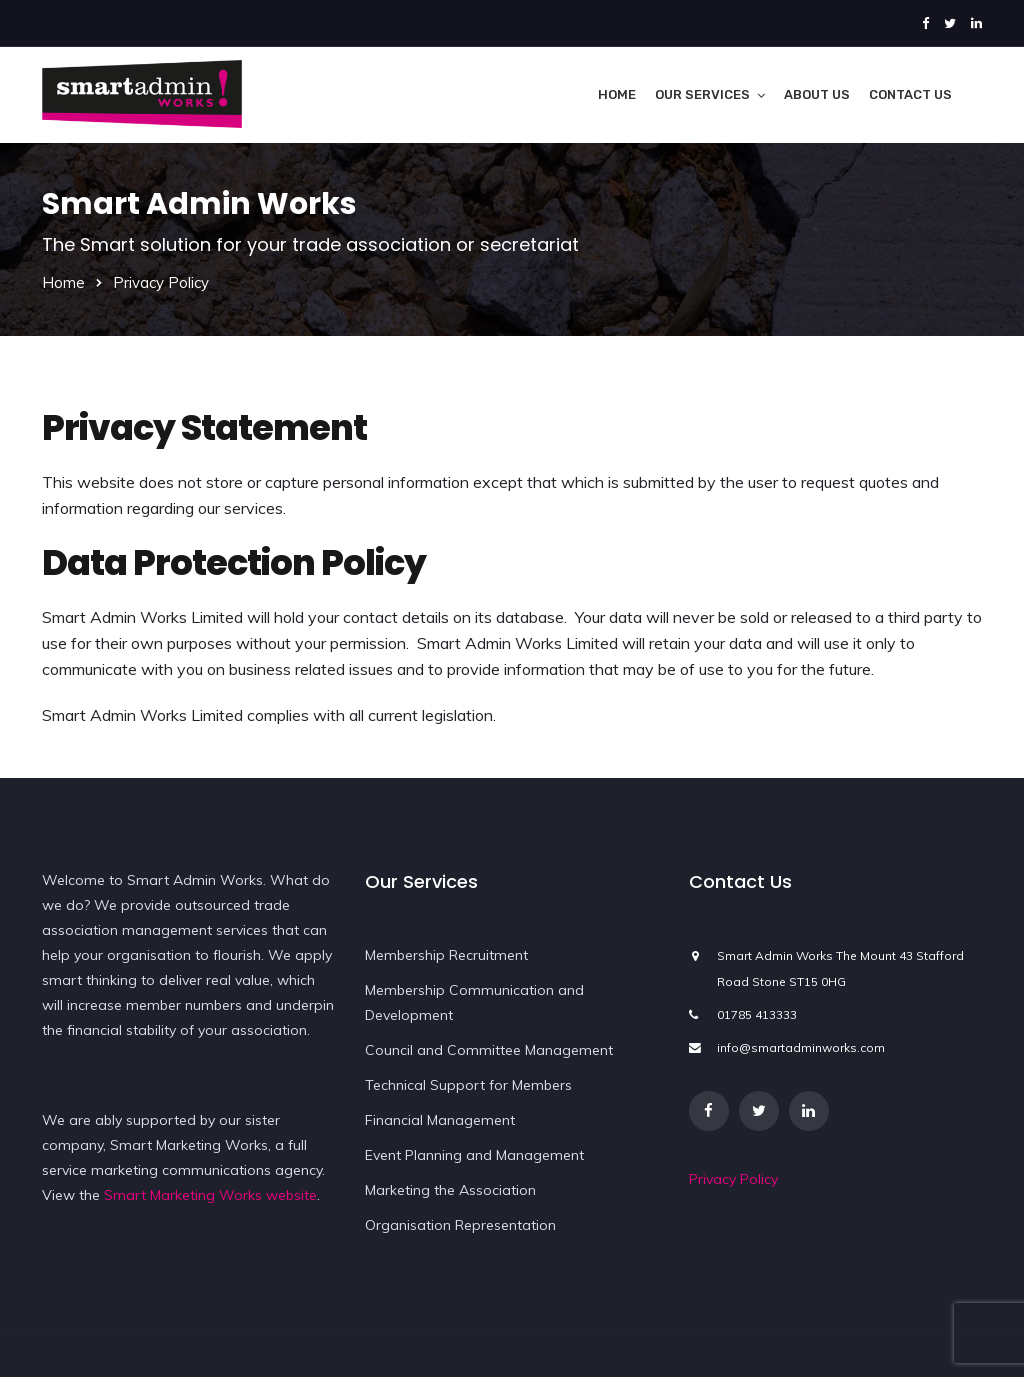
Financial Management (440, 1120)
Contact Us (910, 94)
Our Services (702, 94)
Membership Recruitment (446, 955)
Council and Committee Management (489, 1050)
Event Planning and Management (474, 1155)
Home (617, 94)
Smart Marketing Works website (210, 1195)
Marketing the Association (450, 1190)
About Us (817, 94)
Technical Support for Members (468, 1085)
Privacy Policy (733, 1179)
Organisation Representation (460, 1225)
